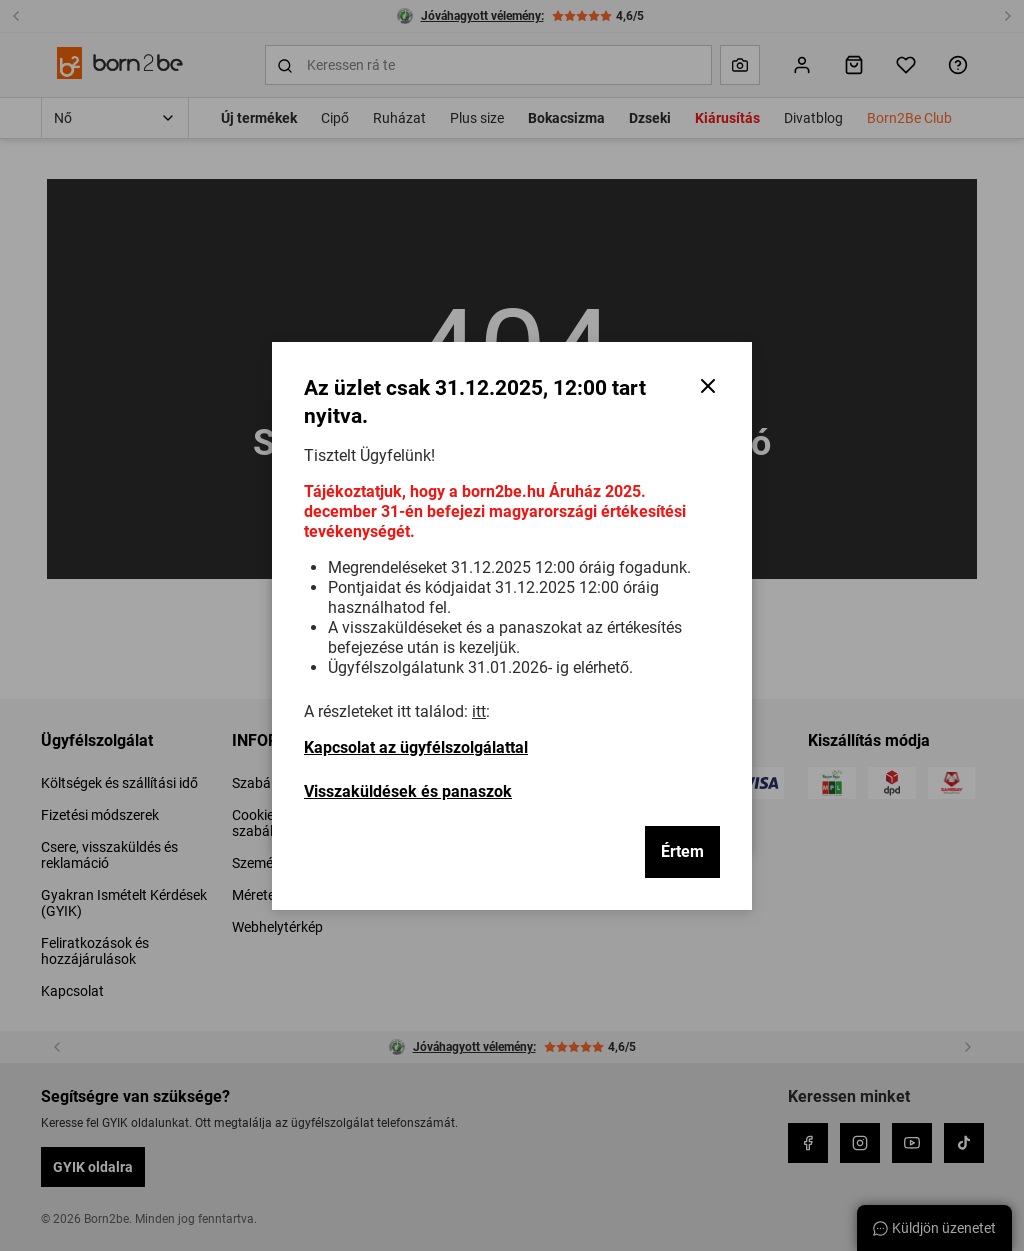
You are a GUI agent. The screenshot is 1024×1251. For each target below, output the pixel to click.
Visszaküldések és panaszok (408, 791)
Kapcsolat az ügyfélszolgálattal (416, 747)
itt (479, 711)
